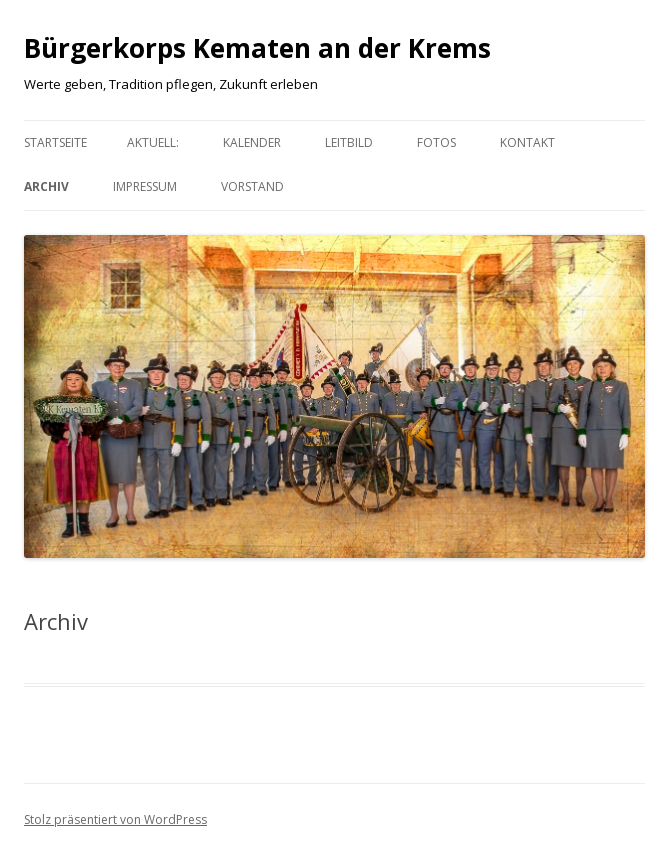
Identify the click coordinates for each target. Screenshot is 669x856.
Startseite (55, 142)
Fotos (436, 142)
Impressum (145, 186)
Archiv (46, 186)
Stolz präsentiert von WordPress (115, 819)
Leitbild (349, 142)
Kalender (252, 142)
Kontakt (527, 142)
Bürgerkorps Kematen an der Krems (257, 48)
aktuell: (153, 142)
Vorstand (252, 186)
